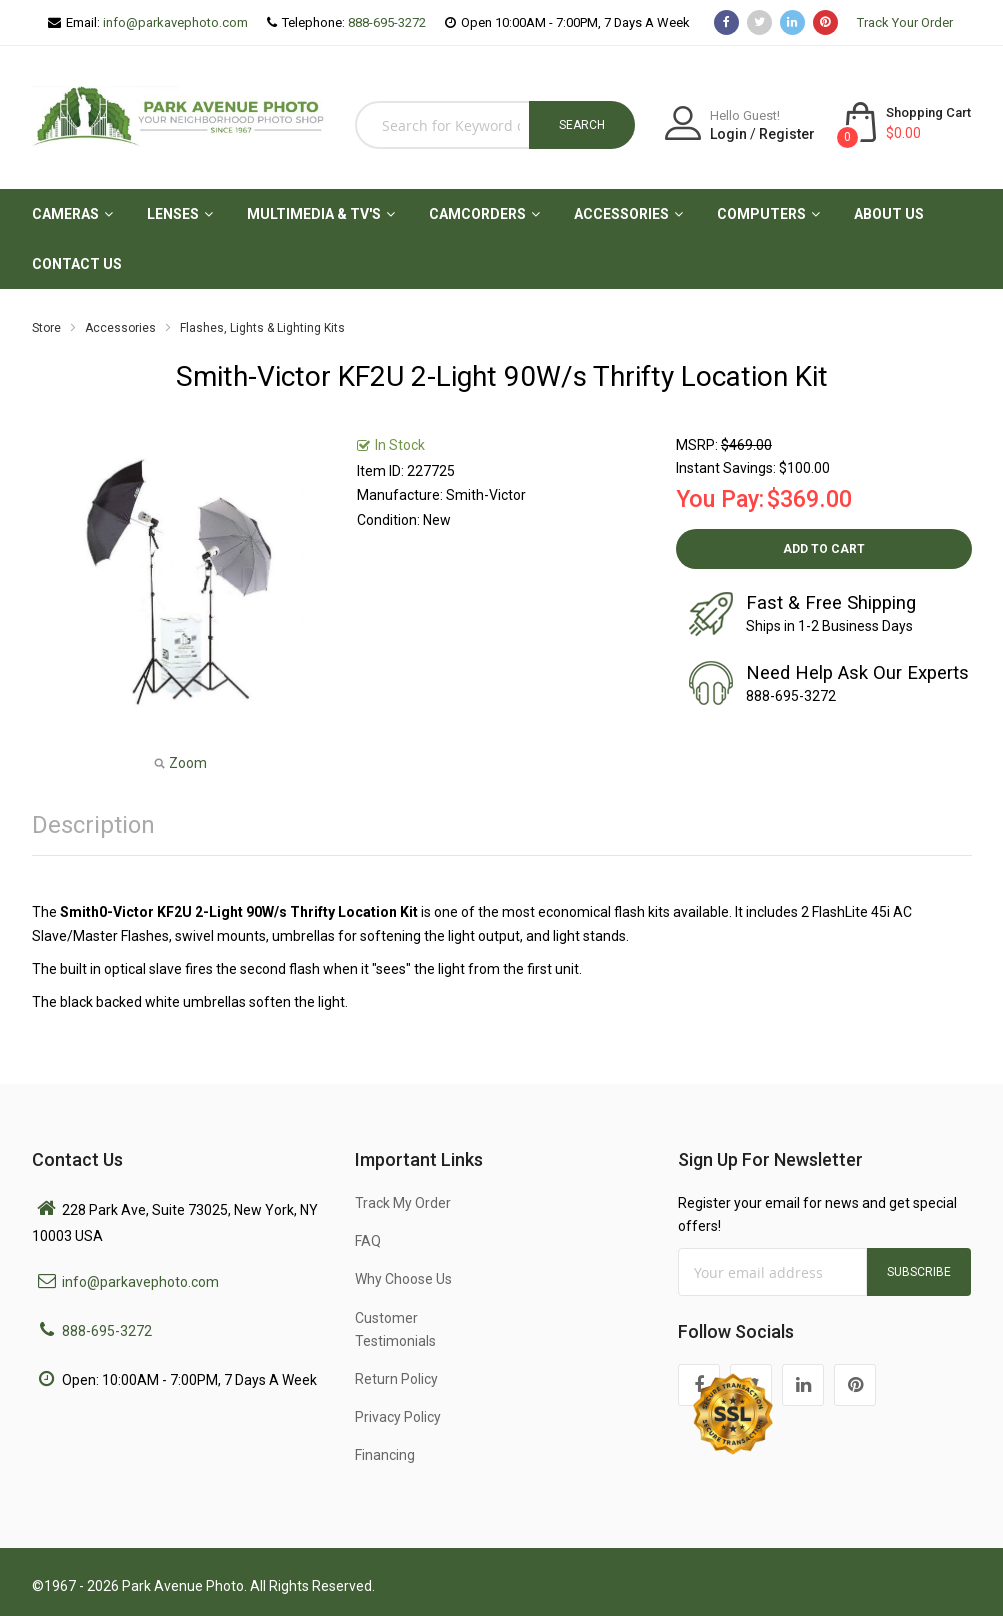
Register (787, 134)
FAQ (368, 1241)
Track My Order (403, 1203)
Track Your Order (905, 22)
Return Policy (396, 1379)
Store (46, 328)
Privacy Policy (398, 1417)
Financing (385, 1455)
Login (728, 134)
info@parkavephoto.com (175, 22)
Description (93, 825)
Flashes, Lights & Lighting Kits (262, 328)
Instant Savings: (726, 468)
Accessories (120, 328)
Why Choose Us (403, 1279)
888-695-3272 (387, 22)
